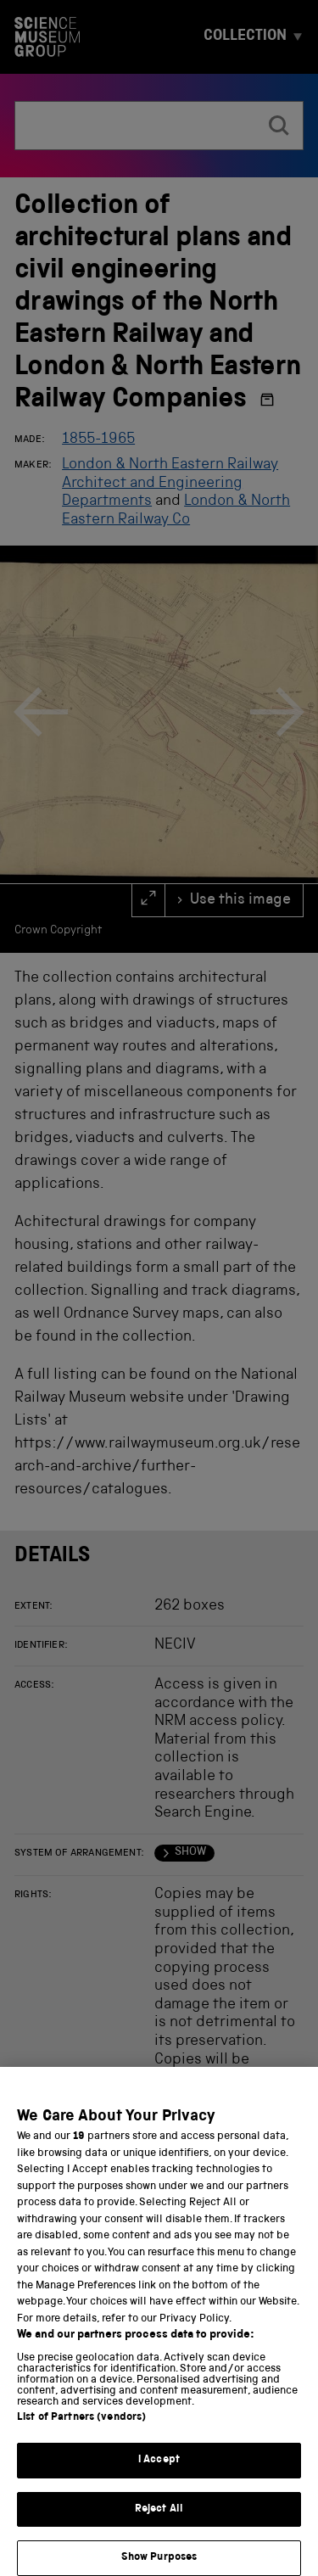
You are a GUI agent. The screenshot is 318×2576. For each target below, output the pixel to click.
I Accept (159, 2474)
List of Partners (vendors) (81, 2432)
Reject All (159, 2523)
